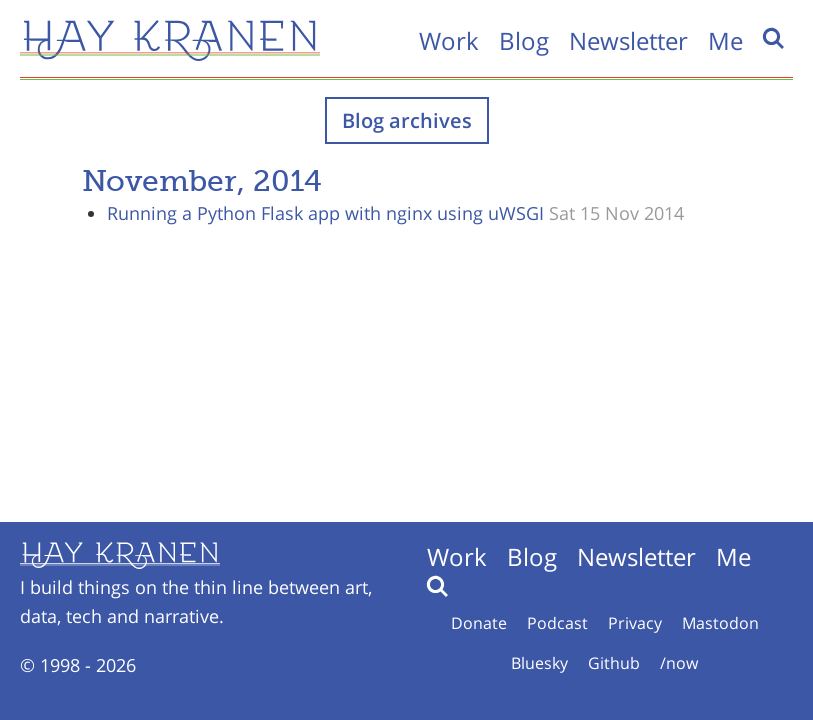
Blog (524, 40)
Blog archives (407, 120)
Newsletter (628, 40)
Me (725, 40)
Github (614, 663)
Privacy (635, 623)
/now (679, 663)
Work (449, 40)
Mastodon (720, 623)
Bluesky (539, 663)
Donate (479, 623)
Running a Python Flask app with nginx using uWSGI (325, 213)
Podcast (557, 623)
